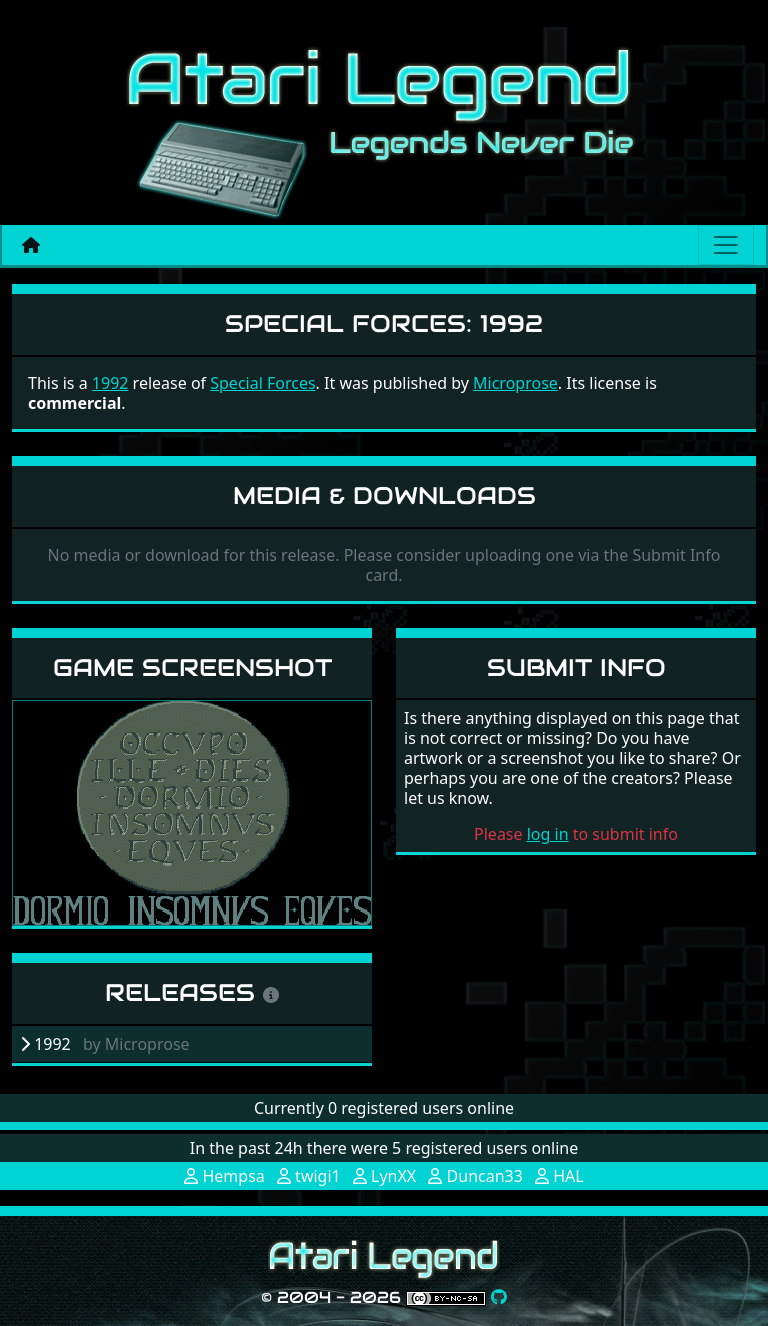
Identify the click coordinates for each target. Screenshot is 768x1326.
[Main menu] (726, 245)
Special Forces (262, 383)
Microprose (515, 383)
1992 (110, 383)
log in (548, 834)
